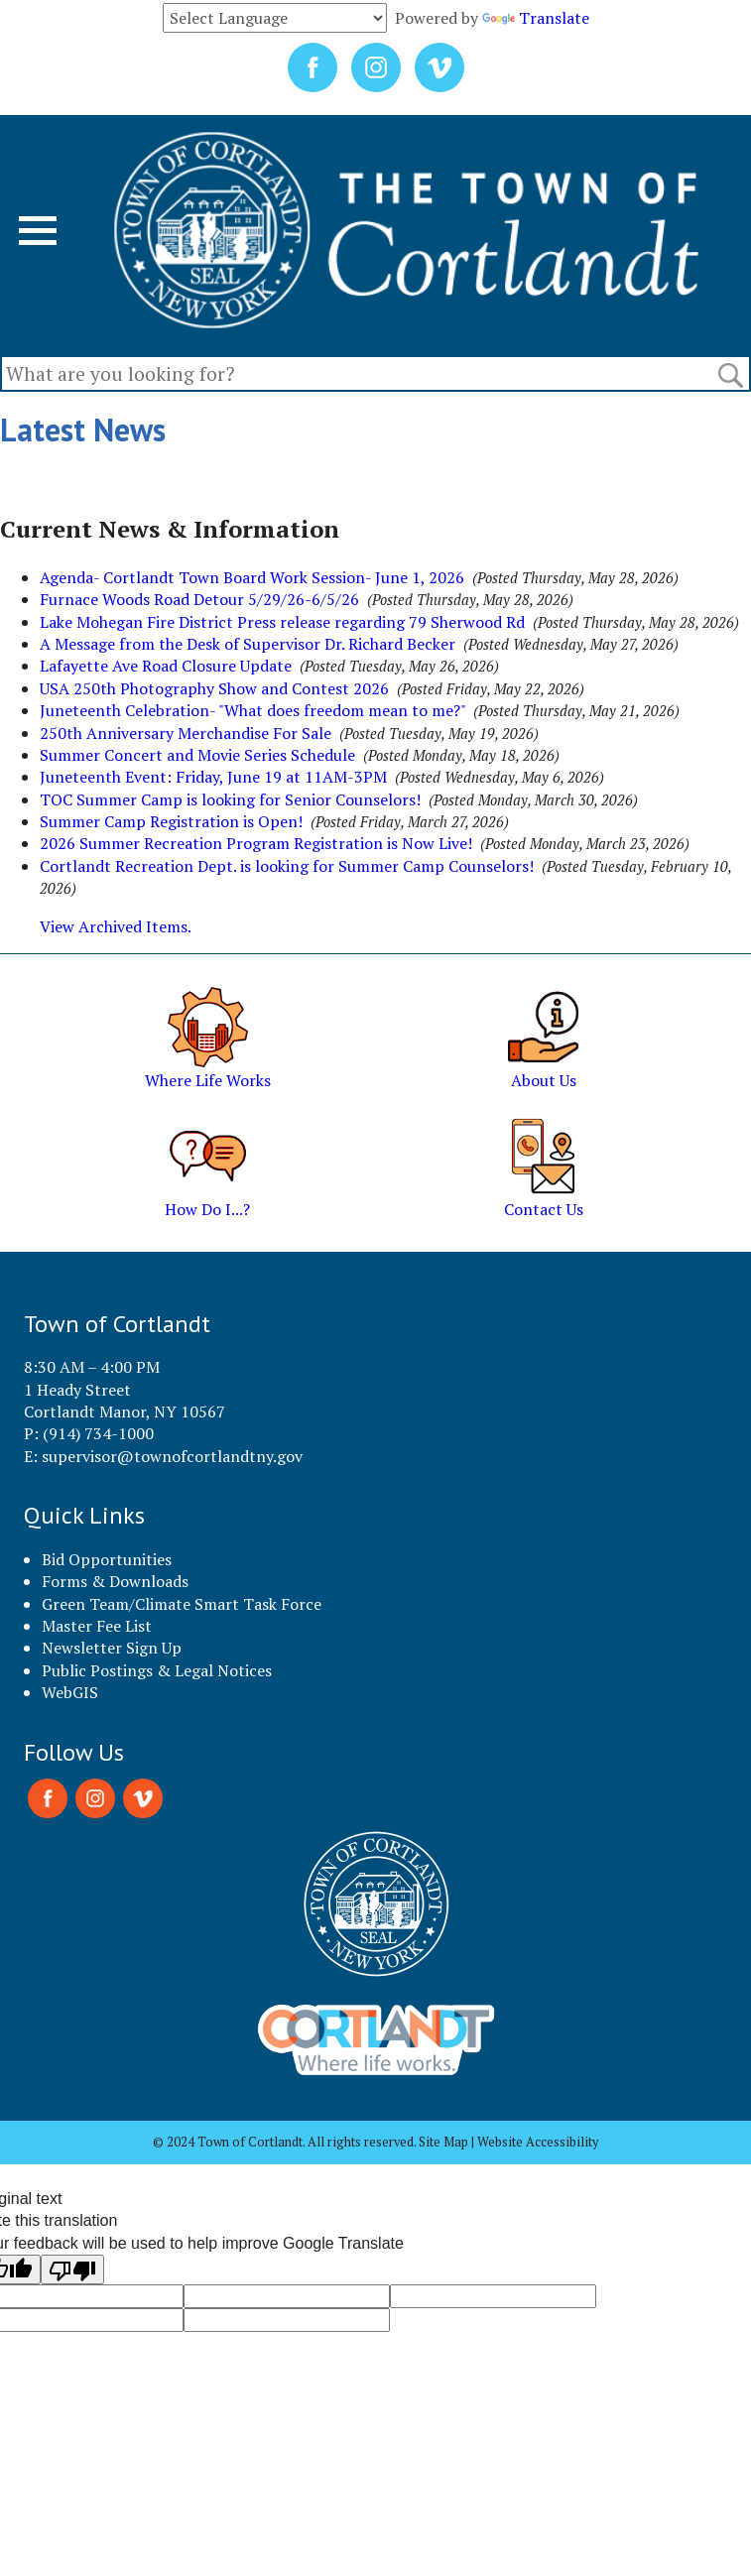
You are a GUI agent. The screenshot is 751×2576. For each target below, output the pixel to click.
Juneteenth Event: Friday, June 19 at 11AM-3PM (213, 777)
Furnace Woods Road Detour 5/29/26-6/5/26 (199, 599)
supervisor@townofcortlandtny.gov (172, 1456)
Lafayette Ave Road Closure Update (166, 665)
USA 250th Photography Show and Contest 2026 (214, 688)
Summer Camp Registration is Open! (171, 821)
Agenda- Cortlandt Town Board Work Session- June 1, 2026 (252, 577)
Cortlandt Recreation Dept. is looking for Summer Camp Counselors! (287, 866)
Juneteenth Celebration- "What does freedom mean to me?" (252, 710)
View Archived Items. (115, 926)
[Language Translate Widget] (275, 18)
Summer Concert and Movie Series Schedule (197, 755)
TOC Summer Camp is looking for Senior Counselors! (230, 799)
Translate (535, 18)
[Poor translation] (72, 2269)
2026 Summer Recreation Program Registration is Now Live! (256, 843)
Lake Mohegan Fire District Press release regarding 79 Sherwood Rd (282, 622)
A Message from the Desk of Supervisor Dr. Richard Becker (247, 644)
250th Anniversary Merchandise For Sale (185, 733)
